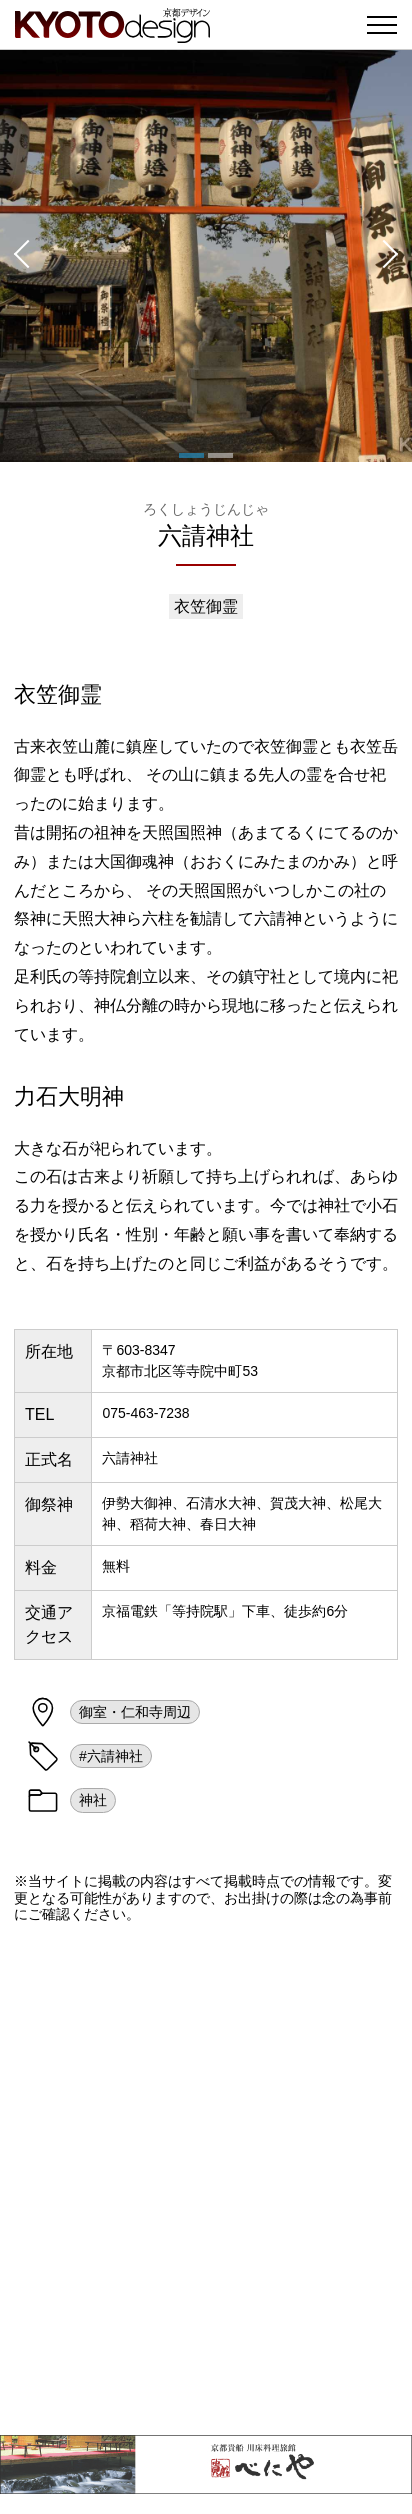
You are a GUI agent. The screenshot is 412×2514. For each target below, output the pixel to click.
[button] (20, 256)
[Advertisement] (206, 2179)
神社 (93, 1800)
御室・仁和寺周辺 (135, 1712)
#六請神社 (111, 1756)
